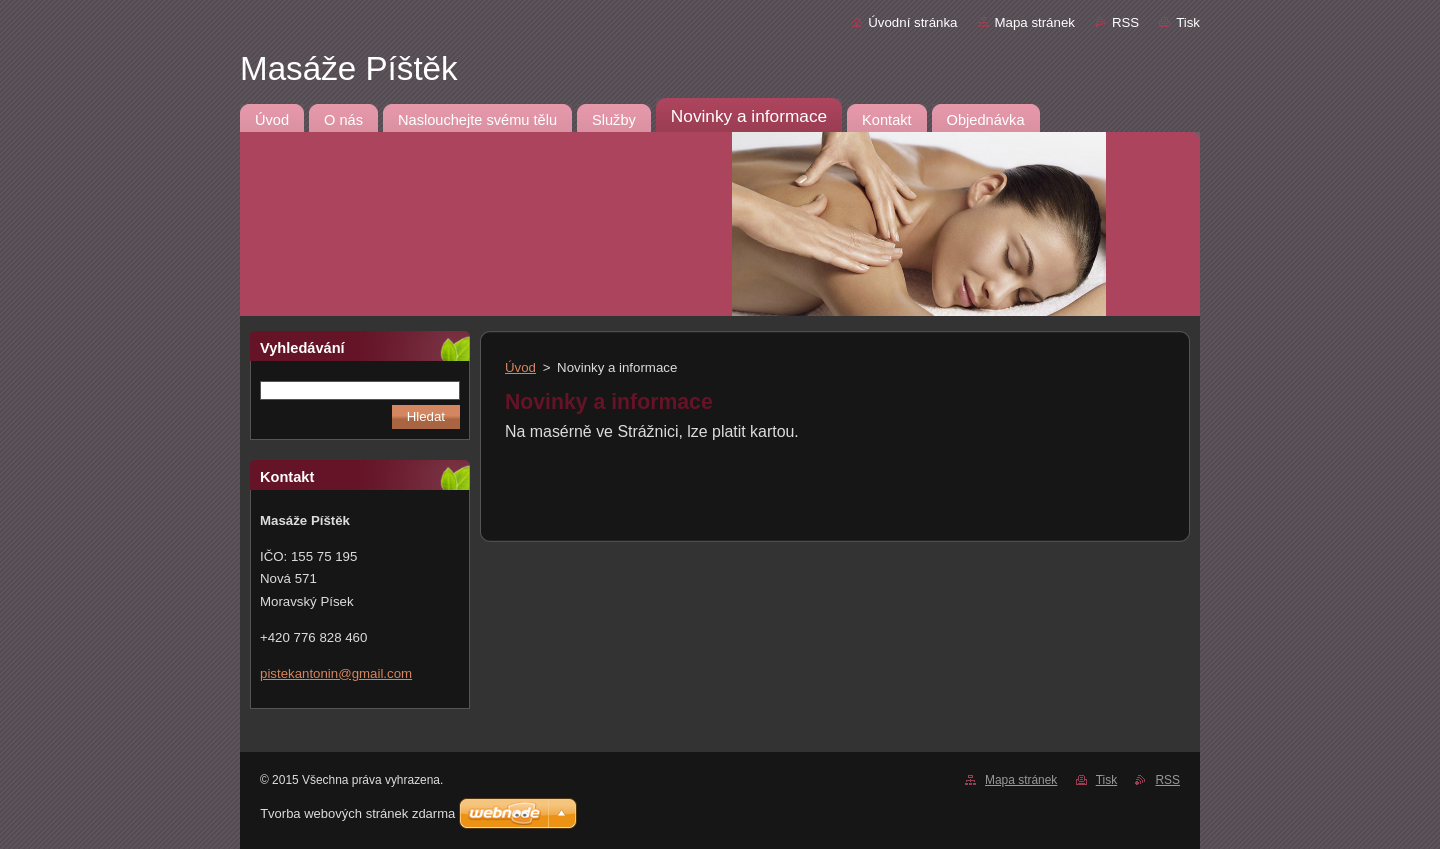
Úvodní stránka (912, 22)
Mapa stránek (1035, 22)
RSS (1125, 22)
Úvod (520, 367)
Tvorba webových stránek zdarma (357, 813)
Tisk (1188, 22)
